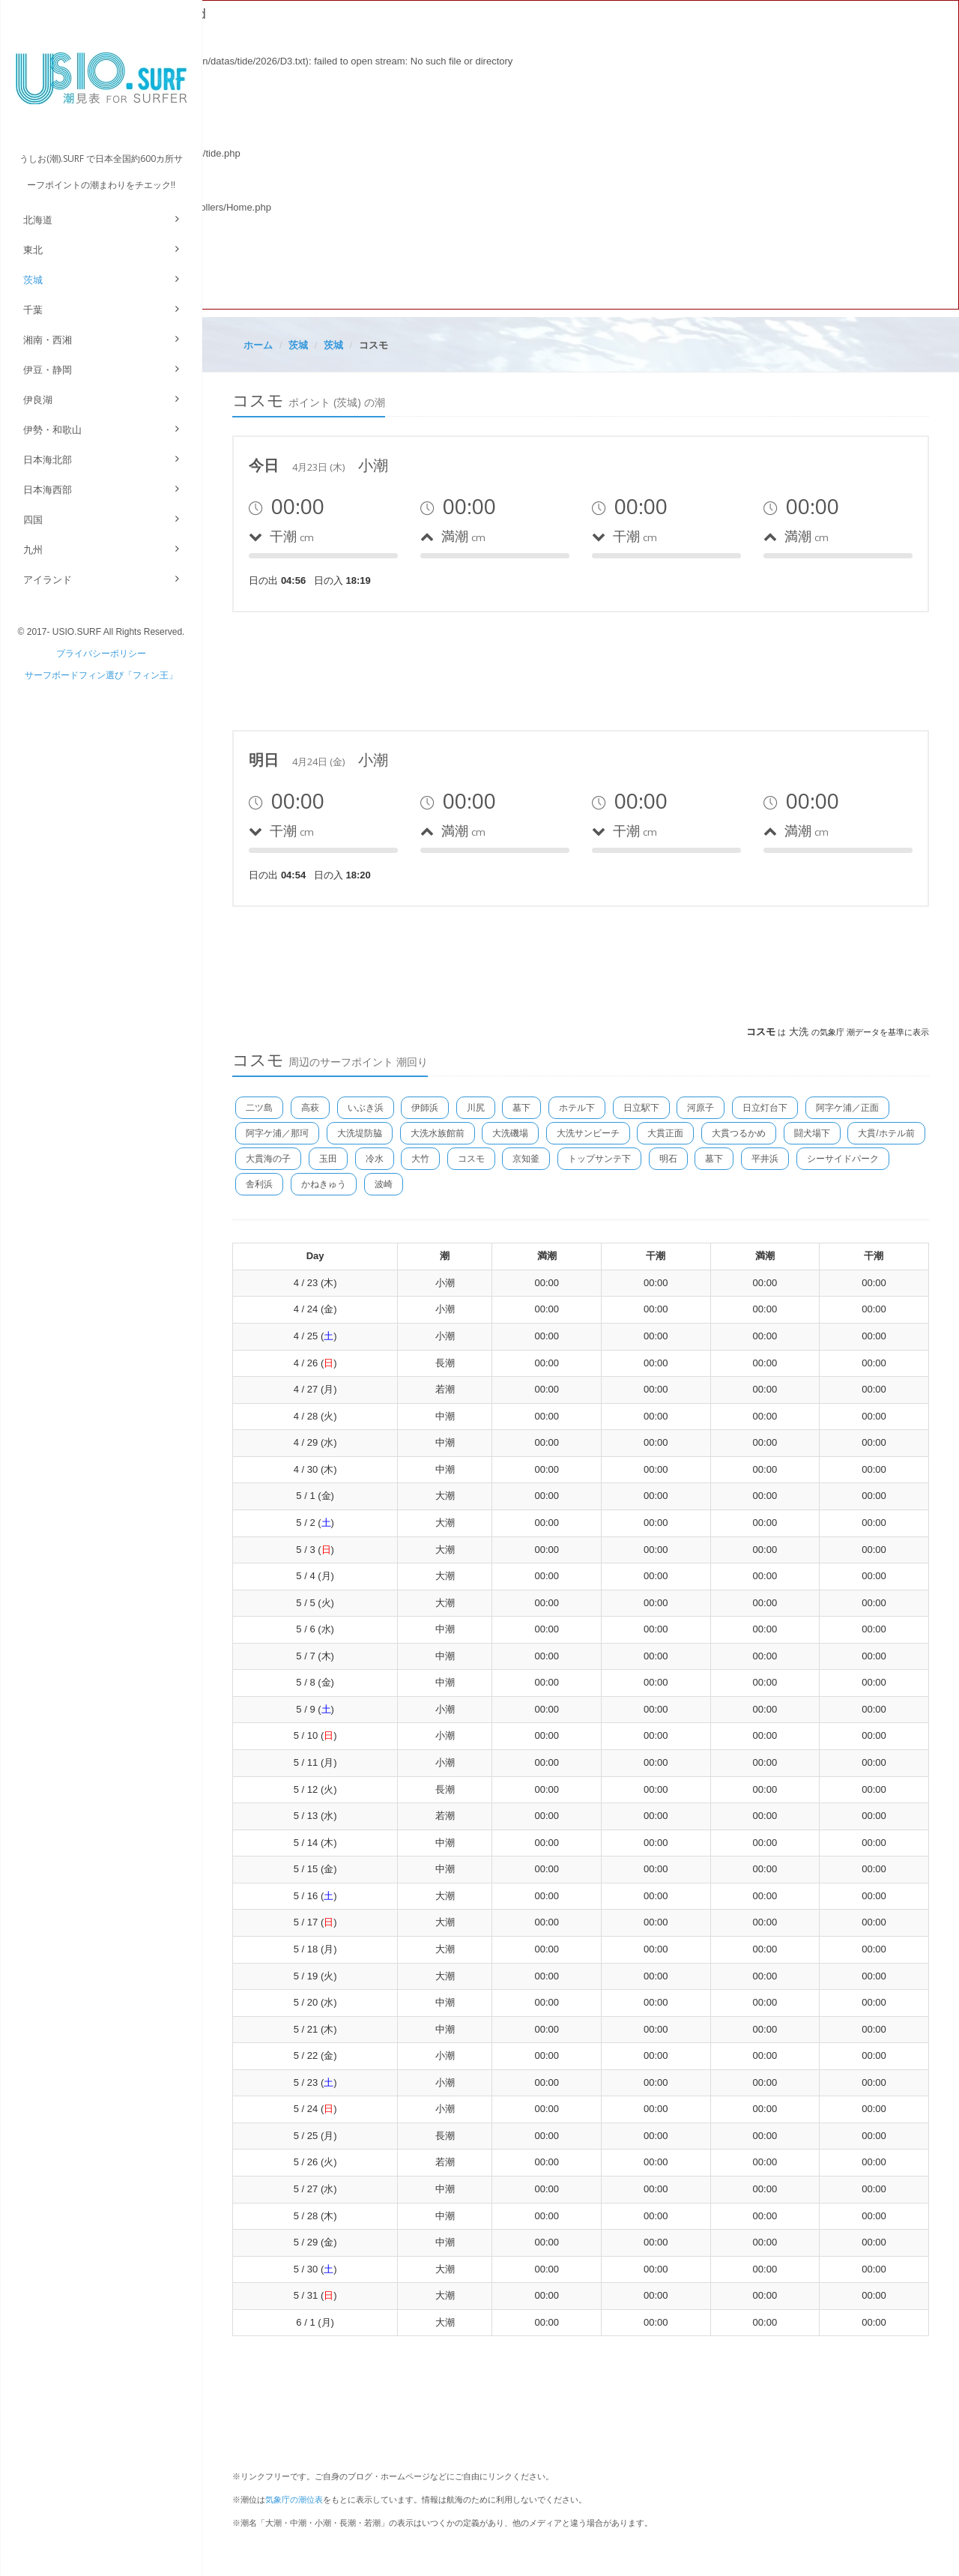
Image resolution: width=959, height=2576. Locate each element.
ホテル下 (577, 1108)
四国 (33, 519)
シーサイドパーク (843, 1158)
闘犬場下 (812, 1133)
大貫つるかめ (739, 1133)
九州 (33, 549)
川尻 (476, 1108)
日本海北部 (47, 459)
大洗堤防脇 (359, 1133)
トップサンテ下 (599, 1158)
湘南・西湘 (47, 340)
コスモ (471, 1158)
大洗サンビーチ (588, 1133)
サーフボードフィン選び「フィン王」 (101, 675)
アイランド (47, 579)
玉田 (328, 1158)
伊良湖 (37, 399)
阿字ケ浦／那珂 (277, 1133)
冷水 (375, 1158)
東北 (33, 250)
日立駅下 (641, 1108)
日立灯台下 (764, 1108)
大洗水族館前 (438, 1133)
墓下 (521, 1108)
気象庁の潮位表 (294, 2499)
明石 (668, 1158)
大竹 (420, 1158)
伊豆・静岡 (47, 369)
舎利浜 (259, 1184)
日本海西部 (47, 489)
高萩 (310, 1108)
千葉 (33, 310)
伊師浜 (424, 1108)
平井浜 (764, 1158)
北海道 (37, 220)
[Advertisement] (505, 668)
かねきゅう (323, 1184)
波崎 (384, 1184)
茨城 (33, 280)
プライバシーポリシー (101, 653)
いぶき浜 (366, 1108)
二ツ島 (259, 1108)
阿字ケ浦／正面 (847, 1108)
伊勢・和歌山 (52, 429)
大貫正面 (665, 1133)
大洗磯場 (510, 1133)
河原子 (700, 1108)
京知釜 (525, 1158)
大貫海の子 (268, 1158)
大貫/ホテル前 (886, 1133)
